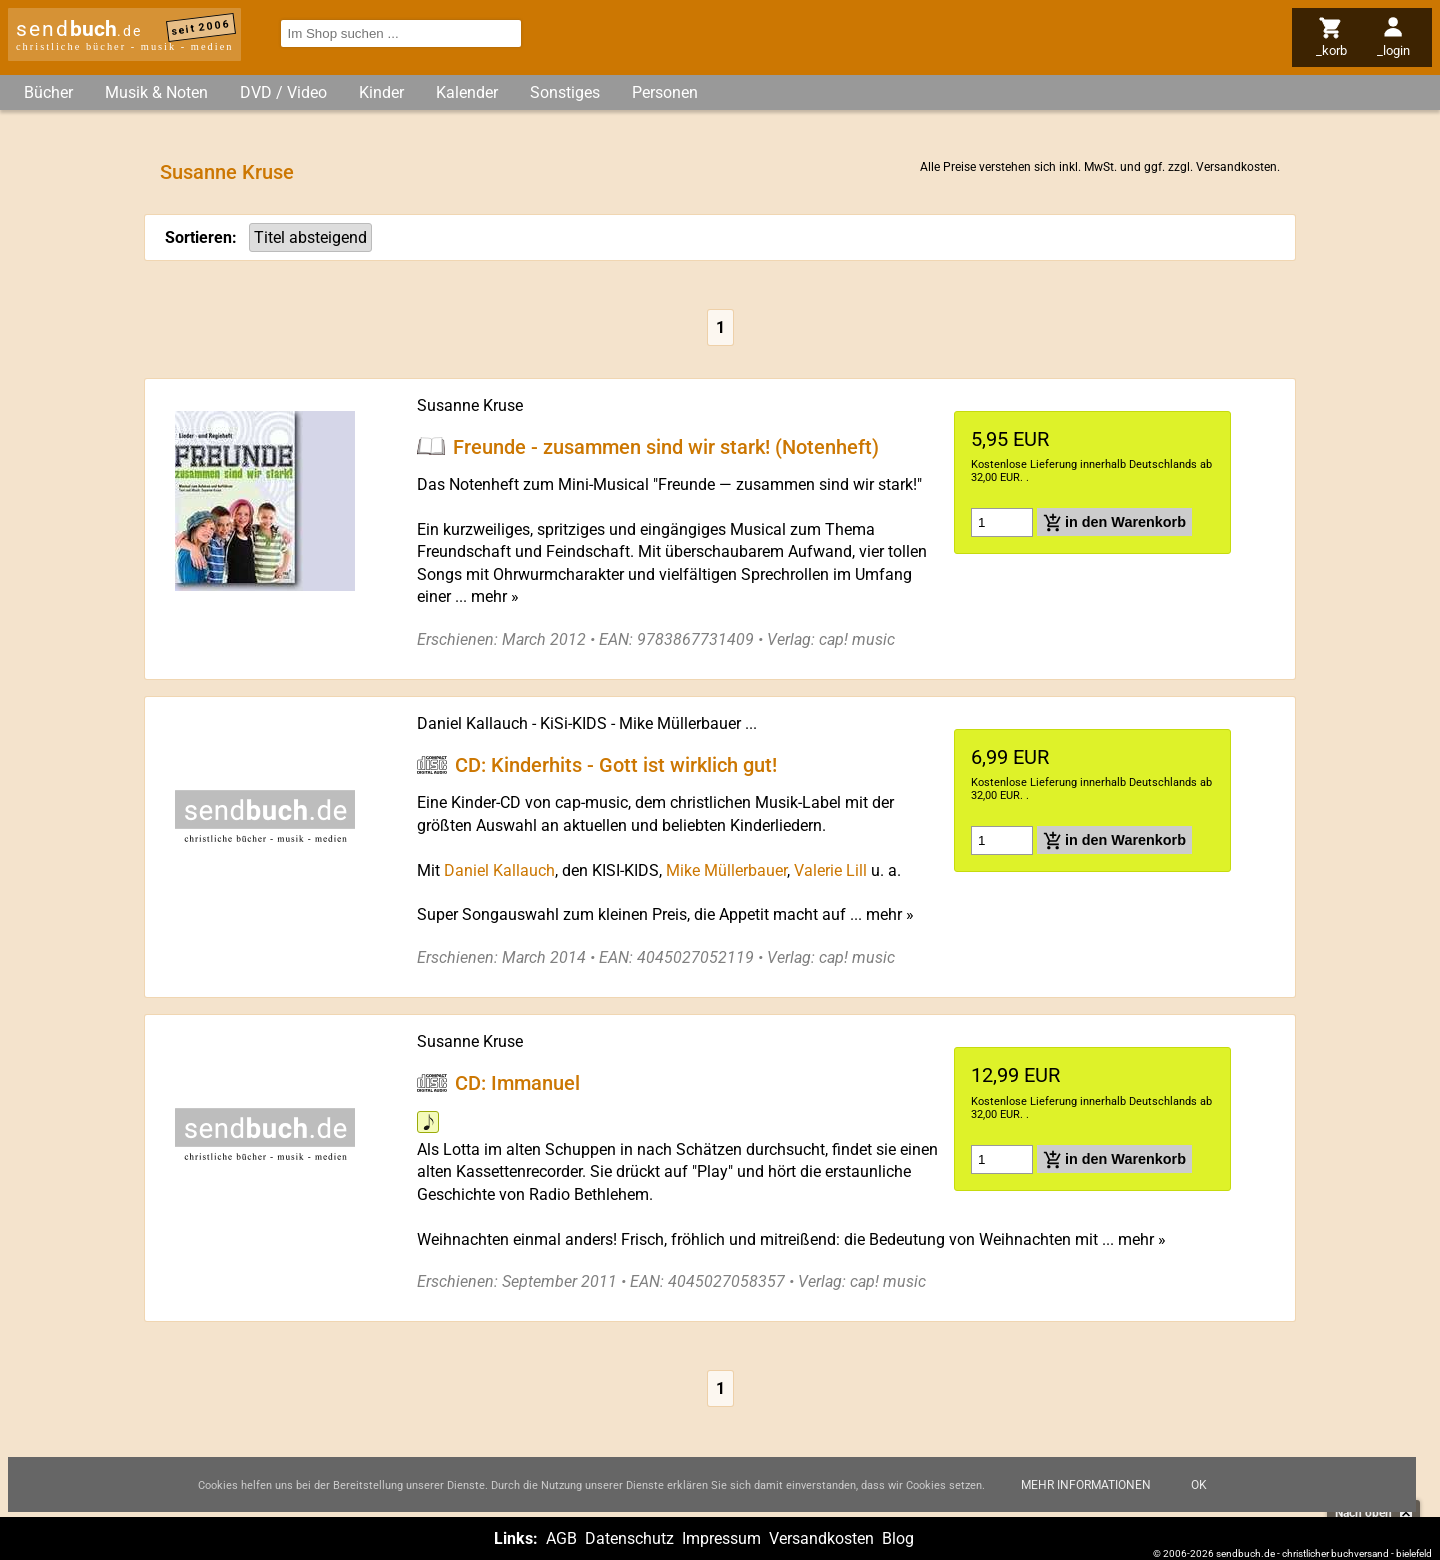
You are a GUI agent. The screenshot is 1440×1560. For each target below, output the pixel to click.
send (79, 29)
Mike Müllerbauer (680, 723)
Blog (898, 1538)
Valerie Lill (830, 870)
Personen (665, 92)
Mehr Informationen (1086, 1485)
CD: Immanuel (517, 1083)
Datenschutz (629, 1538)
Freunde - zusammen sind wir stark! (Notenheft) (666, 446)
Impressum (721, 1538)
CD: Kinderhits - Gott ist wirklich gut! (616, 765)
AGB (561, 1538)
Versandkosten (1236, 167)
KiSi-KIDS (573, 723)
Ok (1199, 1485)
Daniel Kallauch (472, 723)
